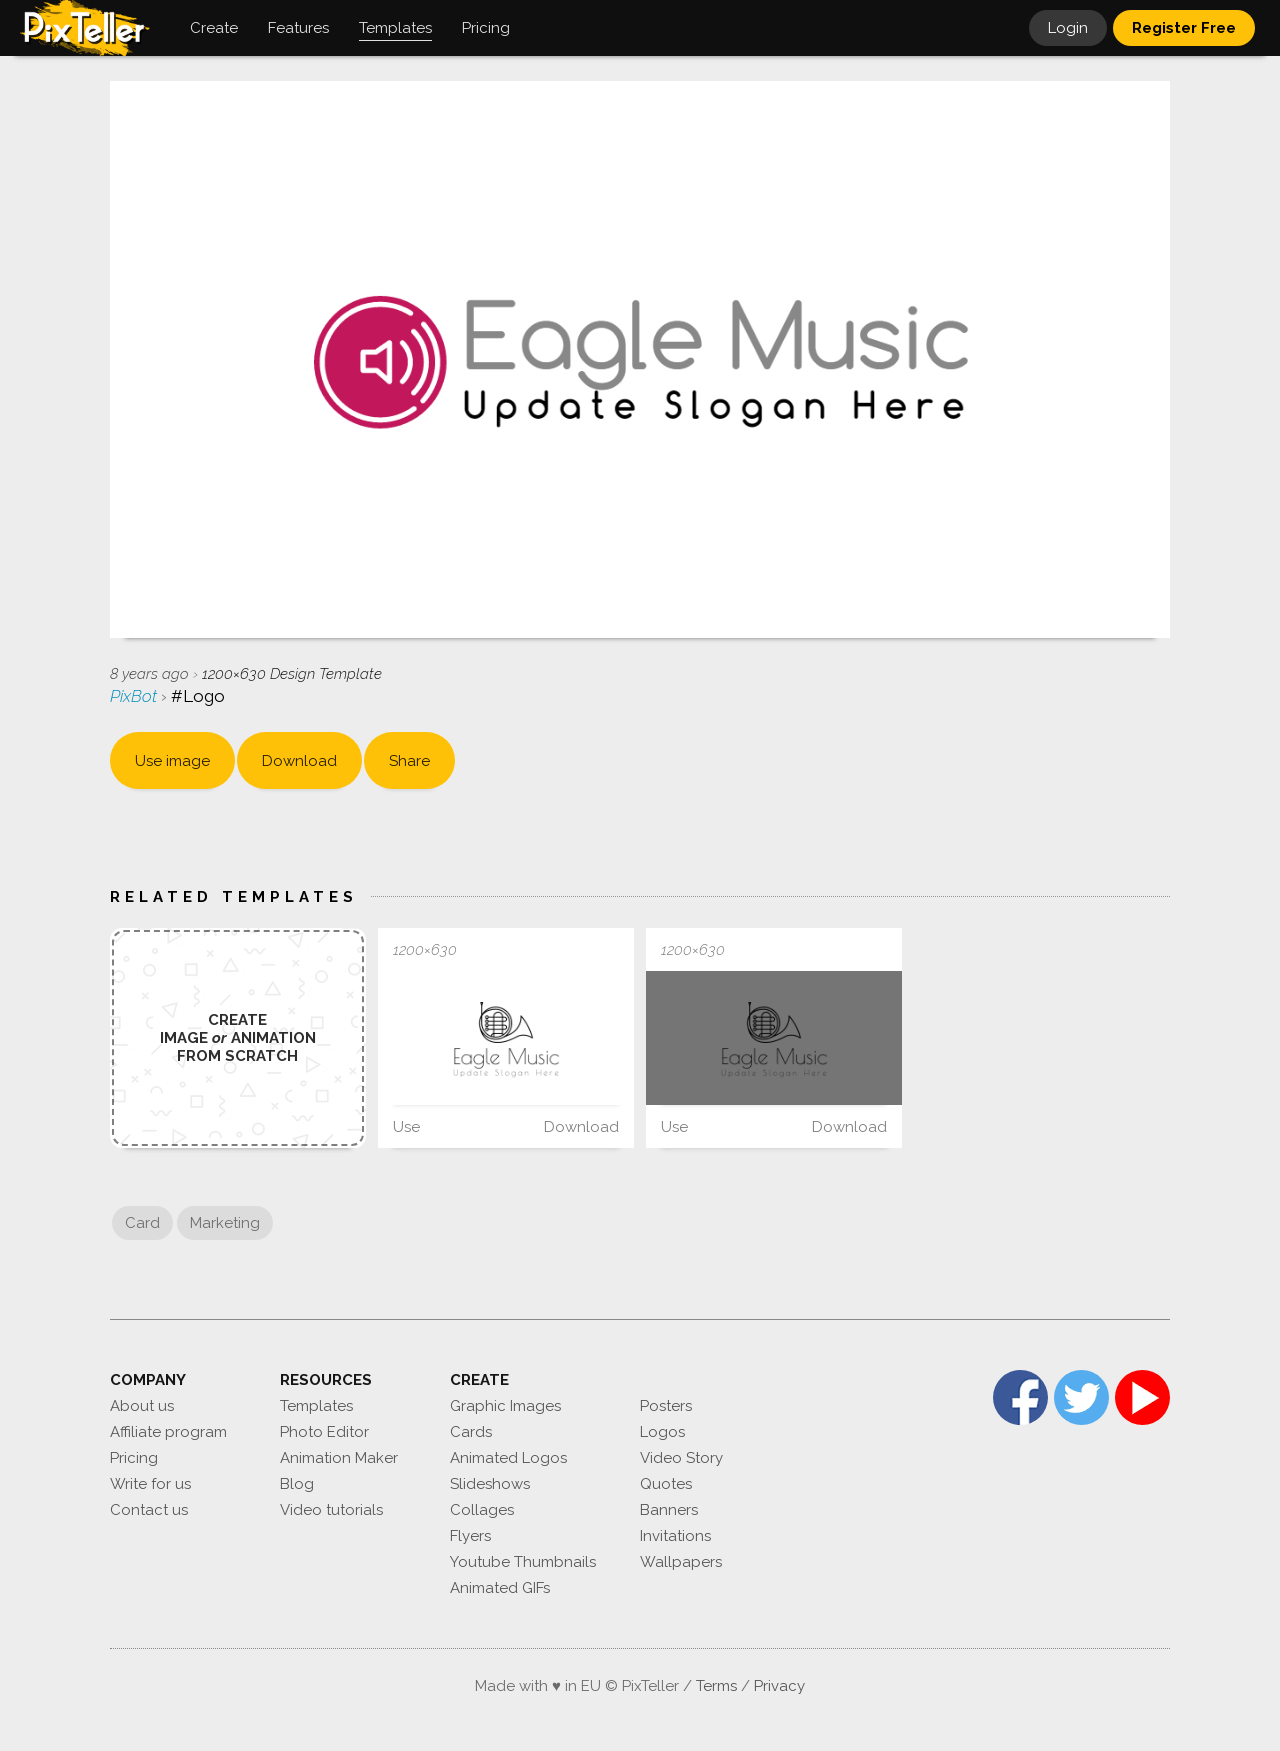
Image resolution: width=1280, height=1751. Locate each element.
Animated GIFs (500, 1588)
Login (1068, 28)
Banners (669, 1510)
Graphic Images (505, 1406)
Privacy (779, 1686)
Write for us (150, 1484)
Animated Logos (508, 1458)
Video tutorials (331, 1510)
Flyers (470, 1536)
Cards (471, 1432)
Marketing (225, 1223)
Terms (716, 1686)
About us (142, 1406)
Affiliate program (168, 1432)
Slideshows (490, 1484)
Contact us (149, 1510)
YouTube (1142, 1397)
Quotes (666, 1484)
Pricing (134, 1458)
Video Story (681, 1458)
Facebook (1020, 1397)
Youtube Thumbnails (523, 1562)
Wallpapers (681, 1562)
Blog (297, 1484)
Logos (662, 1432)
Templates (316, 1406)
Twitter (1081, 1397)
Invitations (675, 1536)
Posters (666, 1406)
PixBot (135, 696)
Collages (482, 1510)
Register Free (1184, 28)
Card (142, 1223)
